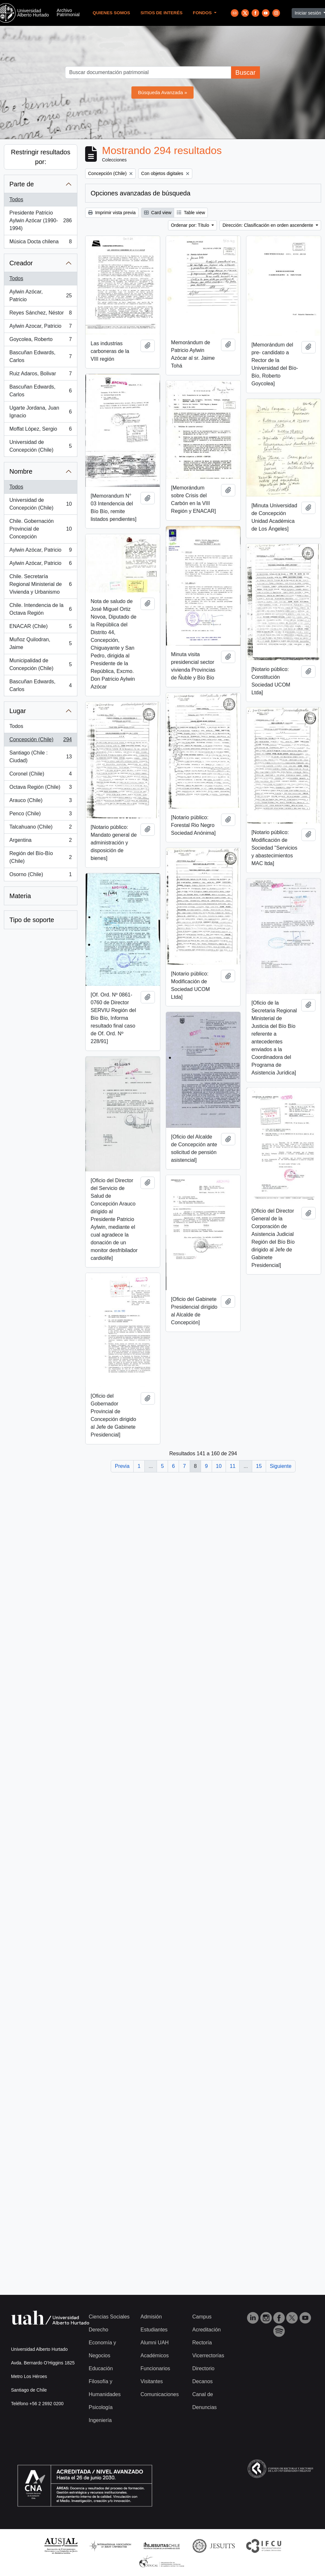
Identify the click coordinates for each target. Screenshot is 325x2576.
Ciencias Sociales (109, 2316)
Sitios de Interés (161, 12)
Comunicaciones (159, 2394)
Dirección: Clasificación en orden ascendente (268, 225)
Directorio (203, 2368)
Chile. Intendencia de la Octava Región (40, 609)
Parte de (21, 184)
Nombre (20, 471)
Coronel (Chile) (40, 775)
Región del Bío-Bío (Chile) (40, 857)
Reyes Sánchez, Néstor (40, 314)
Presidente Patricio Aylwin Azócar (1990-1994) (40, 220)
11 (233, 1466)
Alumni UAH (154, 2342)
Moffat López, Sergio (40, 430)
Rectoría (202, 2342)
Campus (202, 2316)
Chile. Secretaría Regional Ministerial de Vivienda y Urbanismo (40, 584)
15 (259, 1466)
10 (219, 1466)
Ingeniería (100, 2420)
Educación (101, 2368)
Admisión (151, 2316)
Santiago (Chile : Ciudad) (40, 756)
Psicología (101, 2407)
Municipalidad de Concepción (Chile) (40, 664)
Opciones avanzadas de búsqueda (140, 193)
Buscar (245, 72)
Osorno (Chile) (40, 876)
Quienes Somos (111, 12)
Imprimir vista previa (112, 212)
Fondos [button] (203, 12)
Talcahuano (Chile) (40, 828)
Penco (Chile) (40, 815)
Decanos (202, 2381)
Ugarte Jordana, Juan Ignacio (40, 411)
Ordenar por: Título (190, 225)
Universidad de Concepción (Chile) (40, 446)
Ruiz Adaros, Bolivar (40, 375)
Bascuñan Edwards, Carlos (40, 356)
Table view (191, 212)
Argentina (40, 841)
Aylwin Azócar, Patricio (40, 295)
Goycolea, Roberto (40, 341)
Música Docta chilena (40, 243)
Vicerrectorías (208, 2355)
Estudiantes (154, 2329)
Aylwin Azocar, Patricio (40, 327)
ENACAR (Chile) (40, 627)
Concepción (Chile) (40, 741)
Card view (157, 212)
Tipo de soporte (31, 919)
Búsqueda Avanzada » (162, 92)
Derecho (98, 2329)
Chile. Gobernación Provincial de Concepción (40, 528)
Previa (122, 1466)
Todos (16, 199)
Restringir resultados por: (40, 157)
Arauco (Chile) (40, 802)
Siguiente (281, 1466)
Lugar (17, 710)
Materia (20, 895)
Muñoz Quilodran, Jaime (40, 643)
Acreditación (206, 2329)
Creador (21, 263)
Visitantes (151, 2381)
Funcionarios (155, 2368)
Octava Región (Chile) (40, 788)
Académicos (154, 2355)
